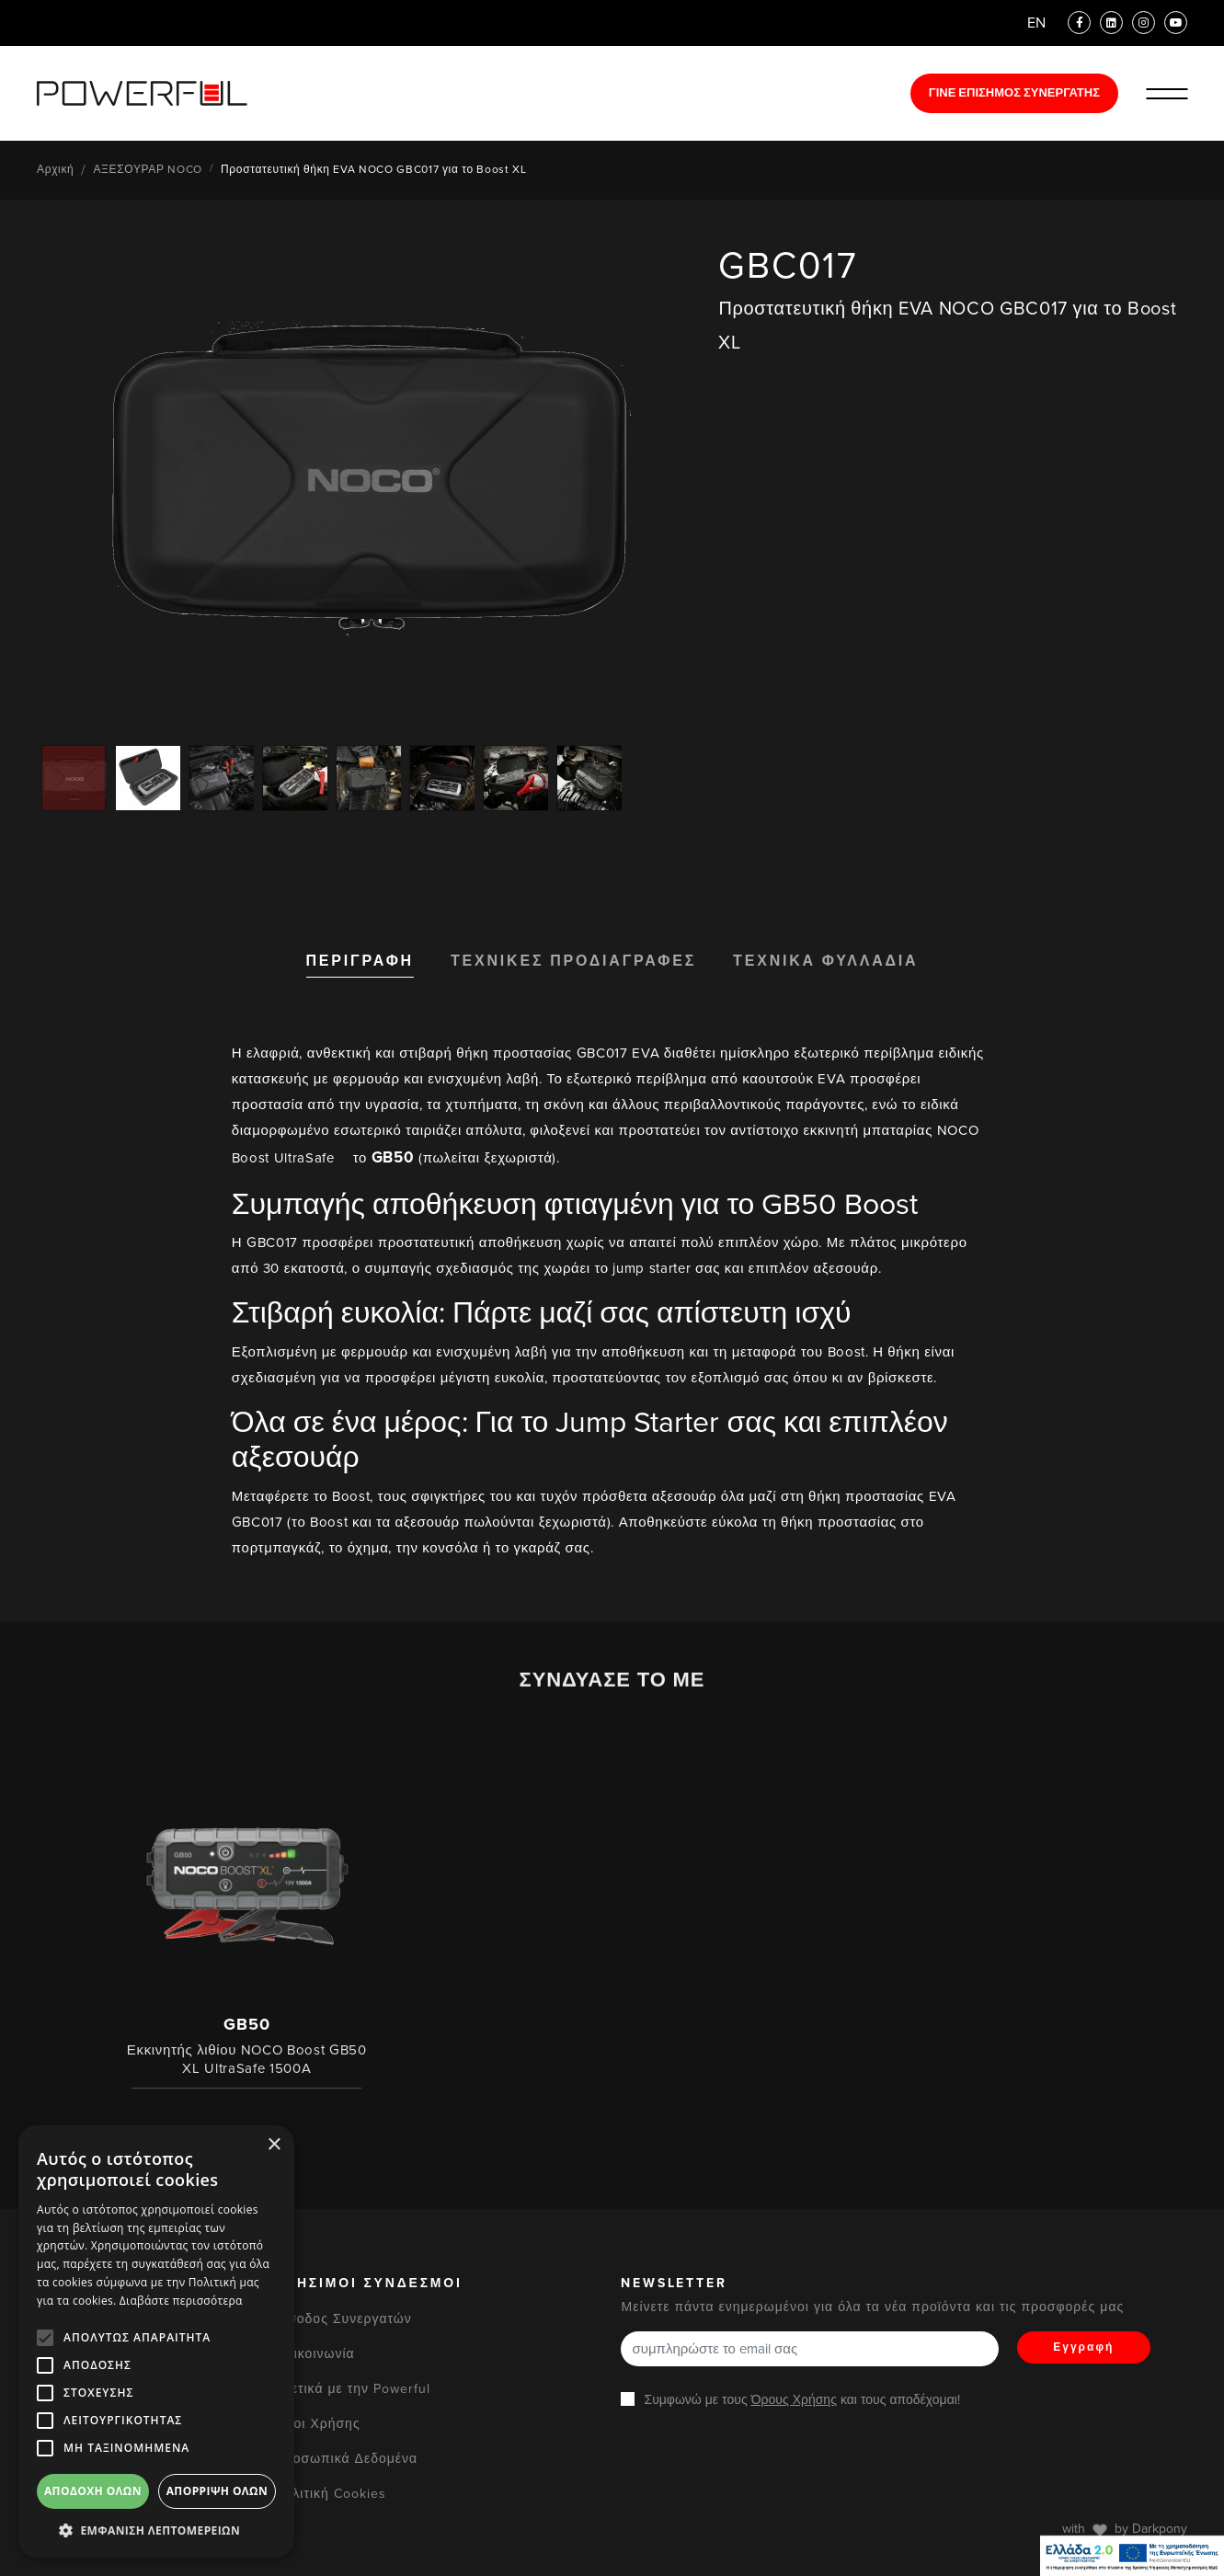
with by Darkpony (1124, 2528)
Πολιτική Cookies (330, 2494)
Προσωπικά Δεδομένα (346, 2459)
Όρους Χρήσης (794, 2400)
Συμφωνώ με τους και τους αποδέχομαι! (801, 2400)
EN (1036, 23)
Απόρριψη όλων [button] (217, 2491)
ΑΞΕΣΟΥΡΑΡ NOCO (147, 169)
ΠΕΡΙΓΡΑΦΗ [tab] (360, 961)
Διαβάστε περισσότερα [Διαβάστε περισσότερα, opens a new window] (181, 2300)
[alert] (156, 2341)
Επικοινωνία (315, 2354)
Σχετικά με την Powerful (352, 2389)
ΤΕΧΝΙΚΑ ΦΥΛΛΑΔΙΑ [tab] (825, 961)
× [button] (273, 2145)
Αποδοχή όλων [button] (93, 2491)
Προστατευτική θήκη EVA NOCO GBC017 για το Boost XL (374, 169)
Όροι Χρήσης (317, 2424)
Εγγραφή (1083, 2347)
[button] (156, 2530)
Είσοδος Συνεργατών (343, 2319)
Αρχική (55, 169)
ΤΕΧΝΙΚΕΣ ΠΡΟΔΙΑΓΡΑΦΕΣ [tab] (573, 961)
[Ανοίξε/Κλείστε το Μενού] (1166, 93)
